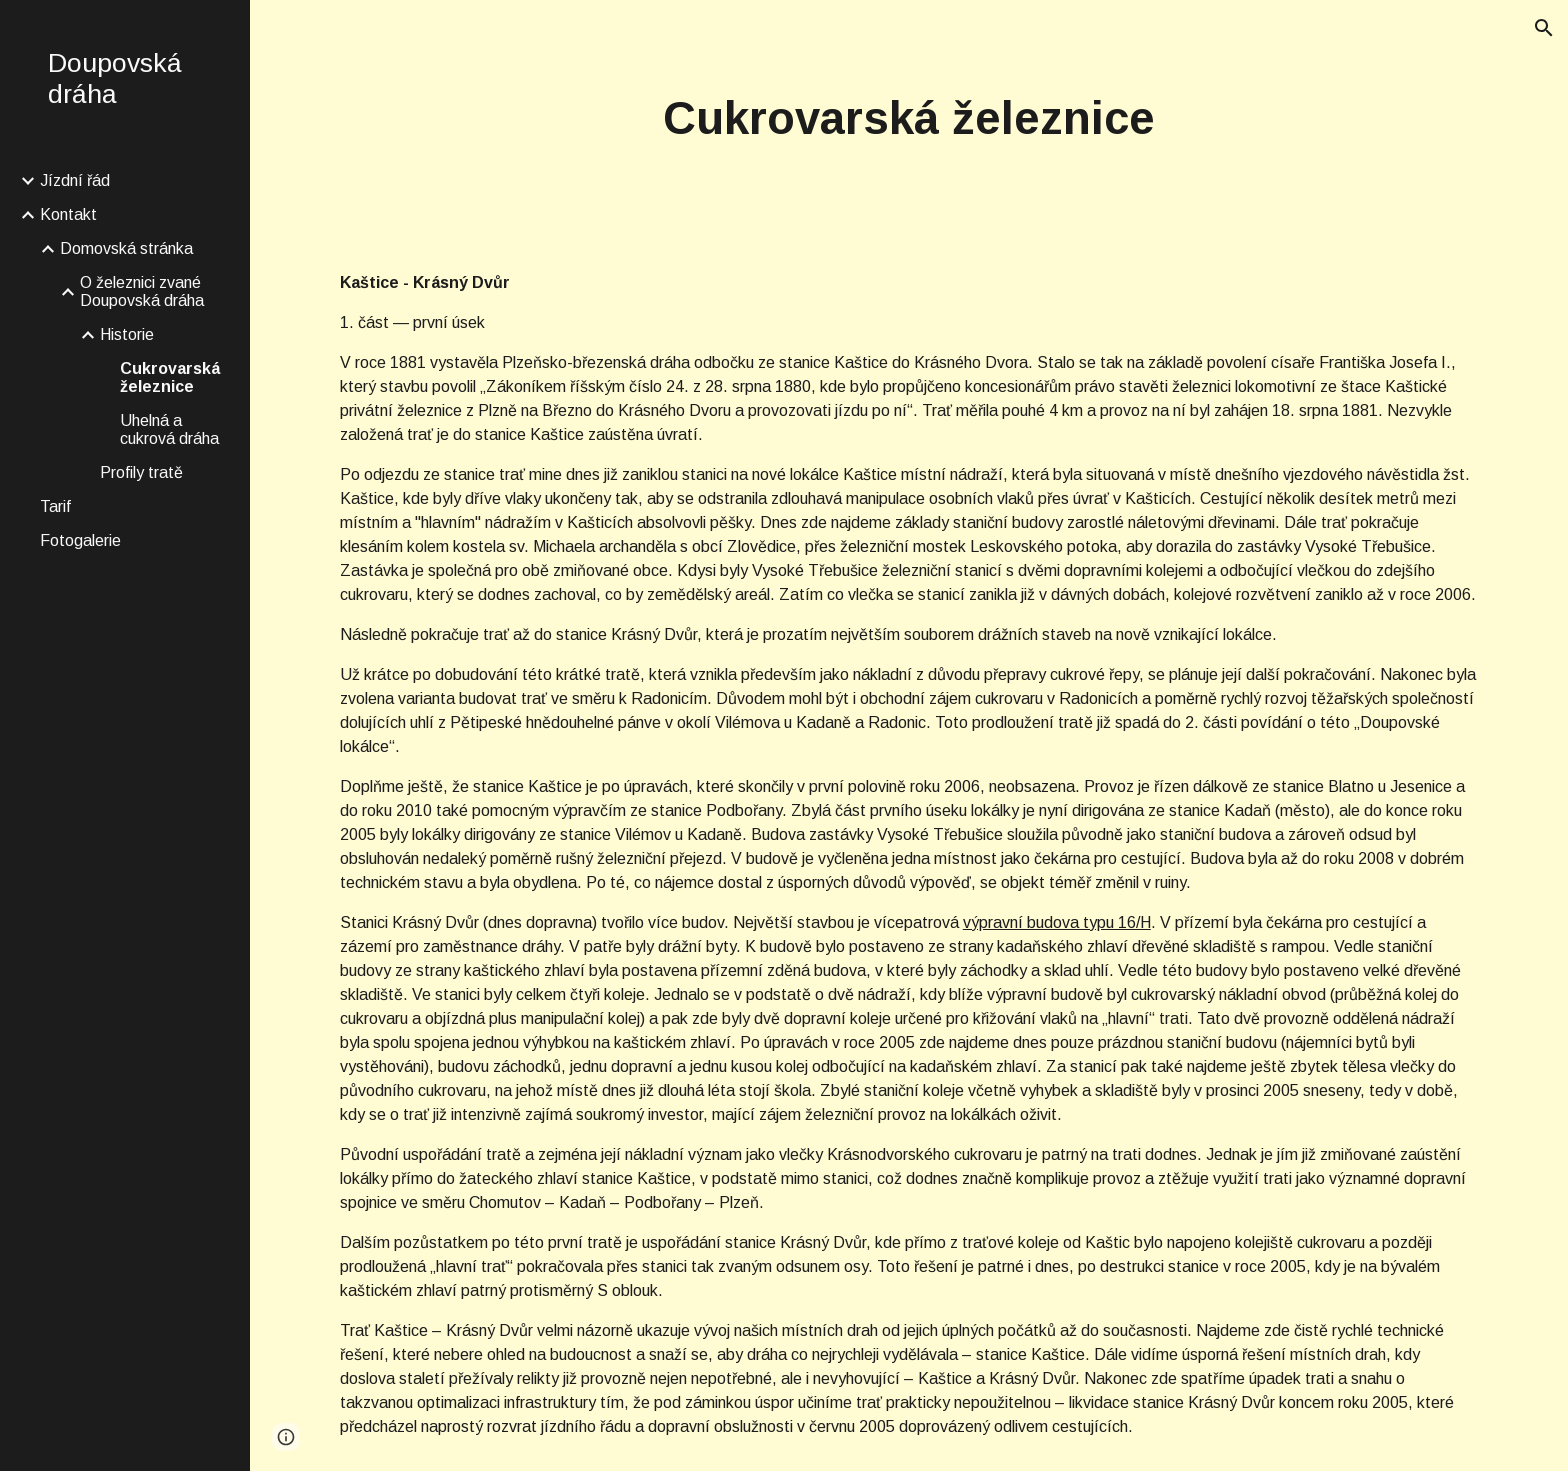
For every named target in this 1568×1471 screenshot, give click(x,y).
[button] (1544, 28)
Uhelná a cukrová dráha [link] (169, 429)
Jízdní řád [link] (75, 180)
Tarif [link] (55, 506)
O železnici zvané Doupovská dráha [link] (142, 291)
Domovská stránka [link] (126, 248)
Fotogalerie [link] (80, 540)
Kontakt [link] (68, 214)
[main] (909, 119)
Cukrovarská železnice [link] (170, 377)
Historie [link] (127, 334)
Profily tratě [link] (141, 472)
